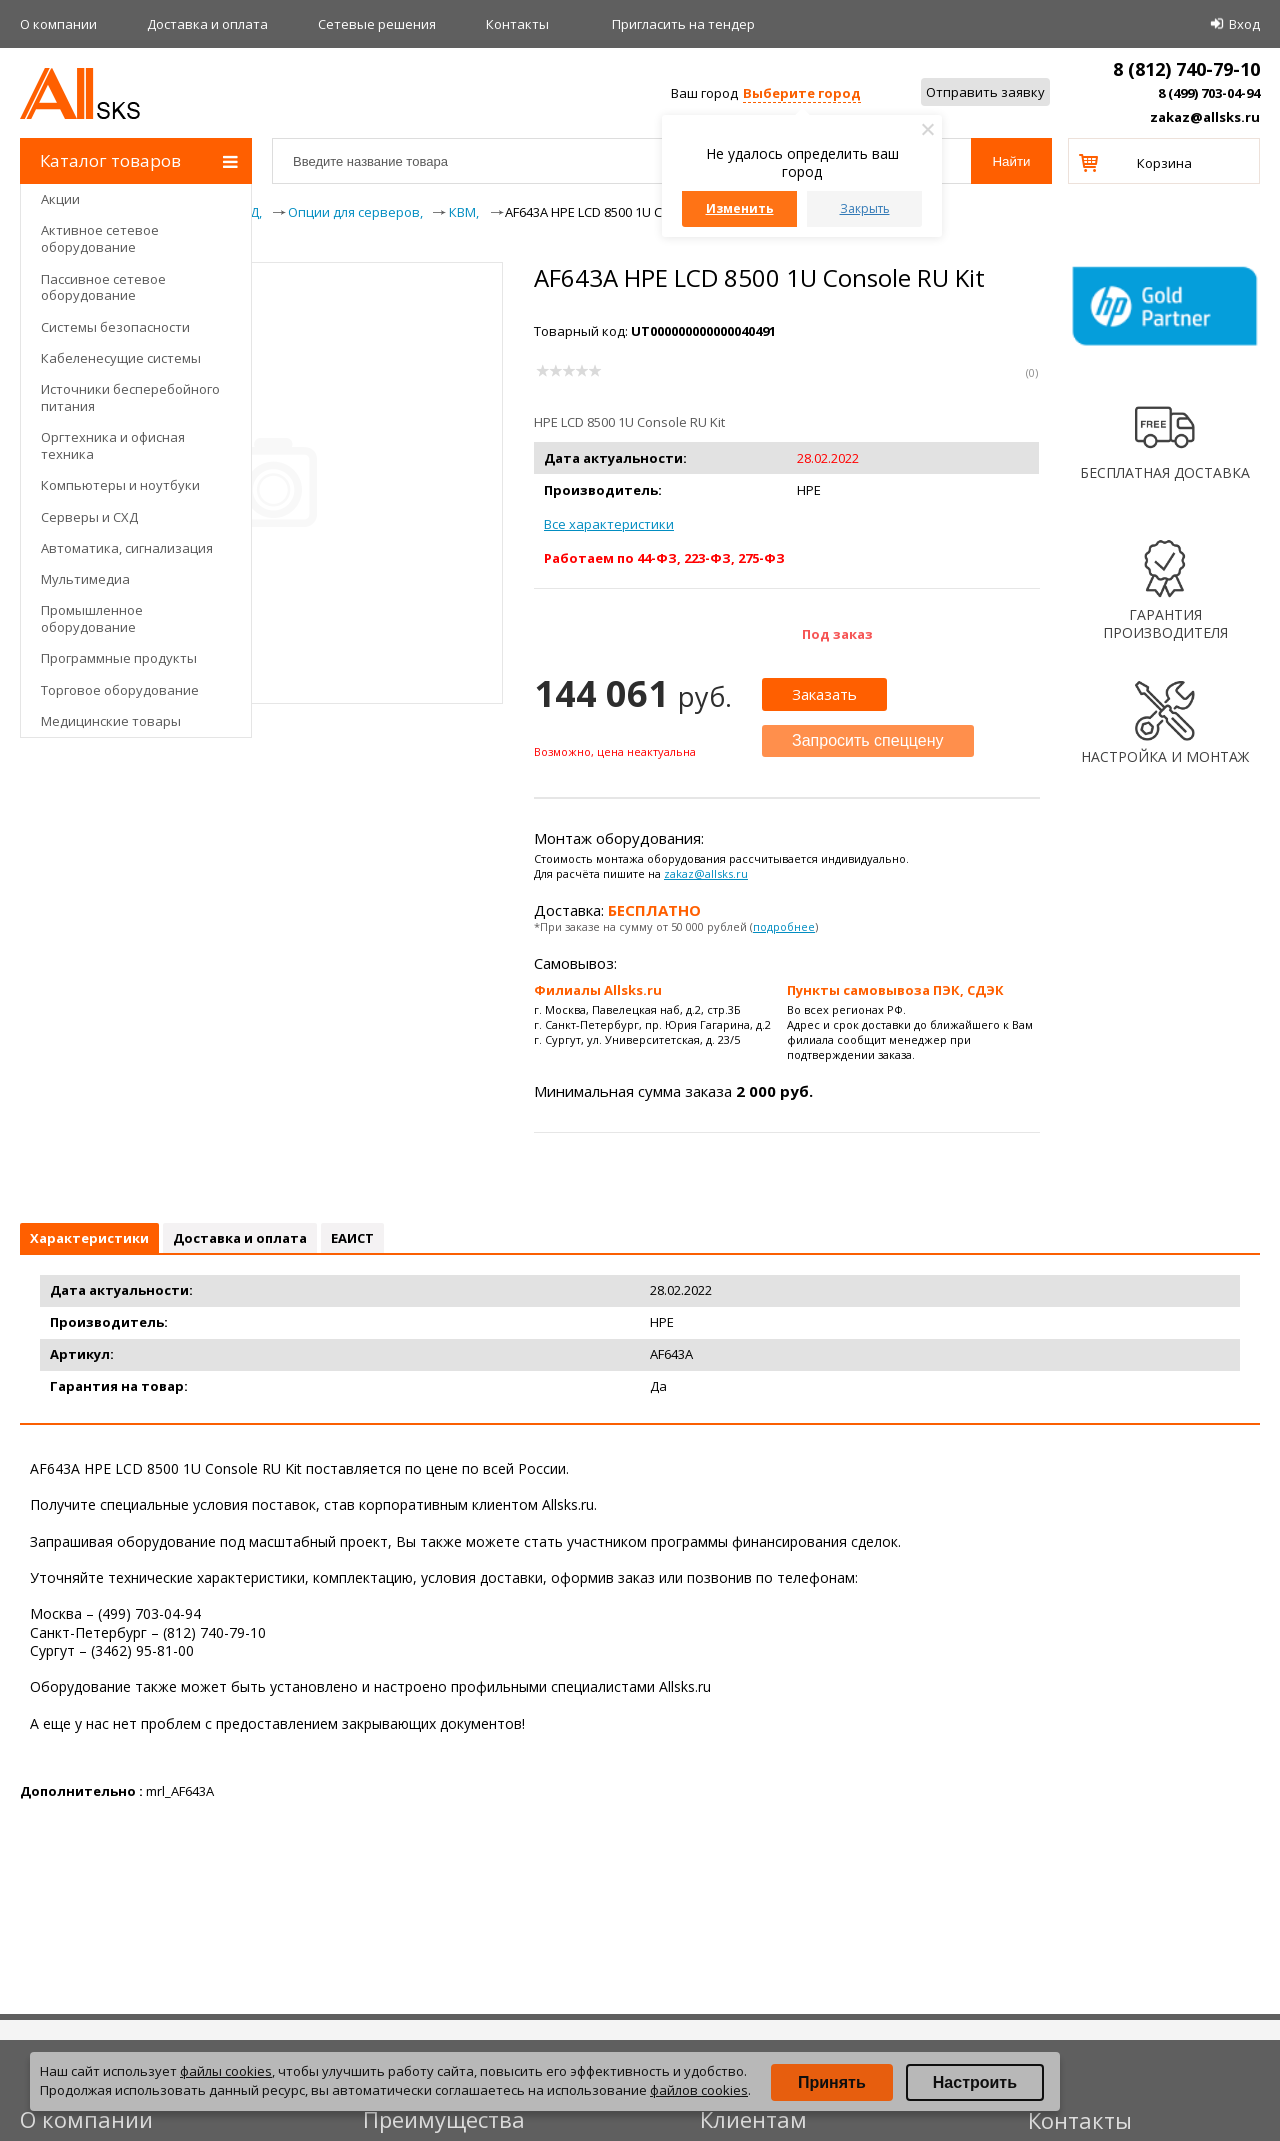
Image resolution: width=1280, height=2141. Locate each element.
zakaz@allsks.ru (1205, 117)
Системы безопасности (115, 327)
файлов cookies (699, 2090)
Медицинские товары (111, 721)
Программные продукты (119, 658)
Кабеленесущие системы (121, 358)
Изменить (740, 208)
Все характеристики (609, 524)
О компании (58, 24)
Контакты (517, 24)
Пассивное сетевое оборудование (103, 287)
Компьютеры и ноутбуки (120, 485)
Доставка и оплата (207, 24)
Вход (1244, 24)
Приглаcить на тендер (683, 24)
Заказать (824, 694)
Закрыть (865, 208)
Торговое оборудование (120, 690)
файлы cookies (226, 2071)
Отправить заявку (985, 92)
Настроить (975, 2082)
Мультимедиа (85, 579)
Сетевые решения (377, 24)
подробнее (784, 926)
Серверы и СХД (89, 517)
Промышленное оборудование (92, 618)
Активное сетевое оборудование (100, 238)
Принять (832, 2082)
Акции (60, 199)
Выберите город (802, 93)
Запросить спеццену (868, 740)
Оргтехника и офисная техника (113, 445)
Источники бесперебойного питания (130, 397)
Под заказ (837, 634)
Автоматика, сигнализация (127, 548)
